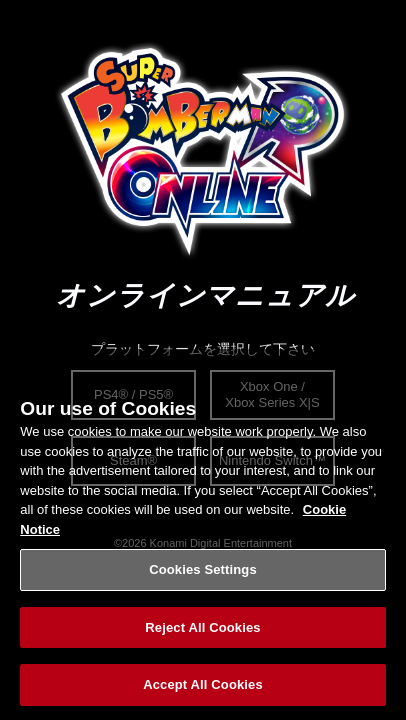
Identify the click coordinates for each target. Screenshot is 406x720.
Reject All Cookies (202, 630)
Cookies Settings (203, 572)
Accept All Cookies (203, 688)
